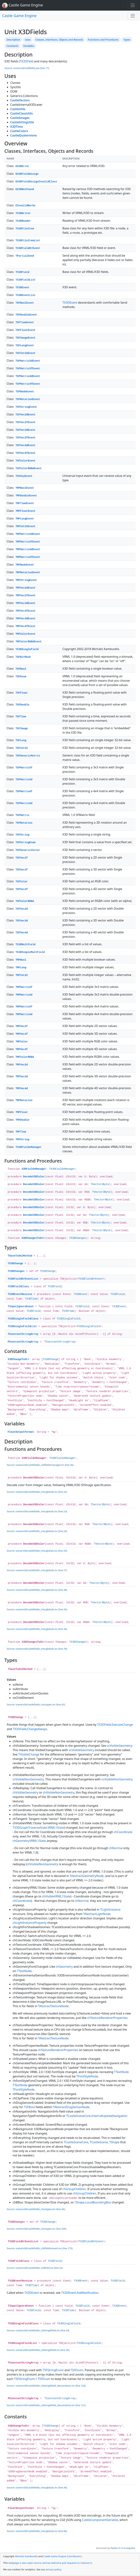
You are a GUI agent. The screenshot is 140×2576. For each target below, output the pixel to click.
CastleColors (19, 131)
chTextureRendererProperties (107, 2018)
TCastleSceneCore (76, 2142)
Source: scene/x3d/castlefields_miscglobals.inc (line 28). (37, 1589)
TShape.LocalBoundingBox (92, 2202)
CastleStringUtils (22, 122)
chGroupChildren (74, 2189)
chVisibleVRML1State (56, 1896)
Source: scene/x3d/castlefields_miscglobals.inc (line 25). (37, 1550)
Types (126, 39)
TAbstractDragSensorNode (71, 2107)
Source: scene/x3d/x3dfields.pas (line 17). (27, 68)
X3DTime (16, 127)
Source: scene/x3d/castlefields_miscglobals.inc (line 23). (37, 1511)
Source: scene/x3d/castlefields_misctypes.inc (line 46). (36, 2209)
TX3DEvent (70, 303)
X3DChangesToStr (33, 1238)
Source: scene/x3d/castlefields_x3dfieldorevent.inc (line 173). (40, 2248)
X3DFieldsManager (34, 1168)
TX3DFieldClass (18, 1286)
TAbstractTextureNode (53, 2006)
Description (13, 39)
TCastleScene (99, 2142)
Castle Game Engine (19, 15)
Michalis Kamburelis (26, 2556)
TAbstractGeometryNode (87, 1876)
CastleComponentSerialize (100, 2520)
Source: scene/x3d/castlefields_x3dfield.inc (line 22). (35, 2267)
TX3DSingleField (68, 1318)
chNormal (115, 1848)
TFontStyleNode (87, 2076)
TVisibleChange (28, 1754)
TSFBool (29, 2107)
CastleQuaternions (23, 135)
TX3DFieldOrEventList (23, 1278)
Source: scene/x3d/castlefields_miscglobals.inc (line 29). (37, 1609)
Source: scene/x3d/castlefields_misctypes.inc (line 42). (36, 1704)
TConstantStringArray (23, 1334)
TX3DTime (31, 1298)
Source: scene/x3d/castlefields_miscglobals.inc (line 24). (37, 1531)
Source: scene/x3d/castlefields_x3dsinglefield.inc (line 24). (38, 2330)
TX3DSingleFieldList (22, 1326)
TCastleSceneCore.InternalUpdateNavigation (96, 2116)
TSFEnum (76, 2370)
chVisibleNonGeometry (58, 1792)
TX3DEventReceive (20, 1294)
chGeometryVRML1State (29, 1841)
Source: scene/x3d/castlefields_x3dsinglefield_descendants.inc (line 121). (46, 2405)
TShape (114, 2142)
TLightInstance (110, 1909)
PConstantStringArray (23, 1341)
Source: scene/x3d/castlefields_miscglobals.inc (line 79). (37, 1648)
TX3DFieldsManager (62, 1168)
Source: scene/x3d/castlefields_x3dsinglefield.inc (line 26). (38, 2350)
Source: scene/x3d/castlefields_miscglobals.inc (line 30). (37, 1629)
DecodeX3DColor (34, 1176)
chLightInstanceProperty (29, 1923)
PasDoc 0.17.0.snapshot (122, 2548)
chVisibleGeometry (25, 1792)
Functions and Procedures (103, 39)
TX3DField (26, 61)
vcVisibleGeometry (119, 1746)
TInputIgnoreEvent (21, 1306)
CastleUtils (17, 109)
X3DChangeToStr (18, 1359)
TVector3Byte (101, 1192)
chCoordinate (123, 1832)
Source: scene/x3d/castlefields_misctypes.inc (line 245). (37, 2228)
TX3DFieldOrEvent (90, 1278)
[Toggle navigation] (133, 5)
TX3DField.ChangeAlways (30, 1729)
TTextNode (24, 1971)
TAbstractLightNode (97, 1914)
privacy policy (53, 2569)
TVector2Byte (100, 1184)
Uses (28, 39)
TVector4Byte (103, 1199)
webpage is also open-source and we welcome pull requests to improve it (50, 2562)
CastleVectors (20, 100)
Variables (28, 46)
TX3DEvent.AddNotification (79, 2293)
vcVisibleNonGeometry (28, 1779)
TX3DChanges (77, 1238)
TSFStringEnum (53, 2370)
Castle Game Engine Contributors (62, 2556)
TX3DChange (15, 1263)
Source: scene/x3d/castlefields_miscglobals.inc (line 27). (37, 1570)
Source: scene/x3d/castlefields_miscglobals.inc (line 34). (37, 2487)
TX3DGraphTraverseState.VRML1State (38, 1828)
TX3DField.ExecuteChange (115, 1725)
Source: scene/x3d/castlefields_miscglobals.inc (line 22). (37, 1491)
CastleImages (20, 118)
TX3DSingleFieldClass (23, 1318)
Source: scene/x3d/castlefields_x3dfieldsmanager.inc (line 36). (40, 1465)
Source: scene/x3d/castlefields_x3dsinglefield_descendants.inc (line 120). (46, 2385)
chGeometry (64, 1967)
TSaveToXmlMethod (20, 1255)
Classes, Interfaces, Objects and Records (59, 39)
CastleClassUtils (21, 113)
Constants (12, 46)
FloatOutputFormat (21, 1431)
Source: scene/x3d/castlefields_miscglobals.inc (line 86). (37, 2531)
